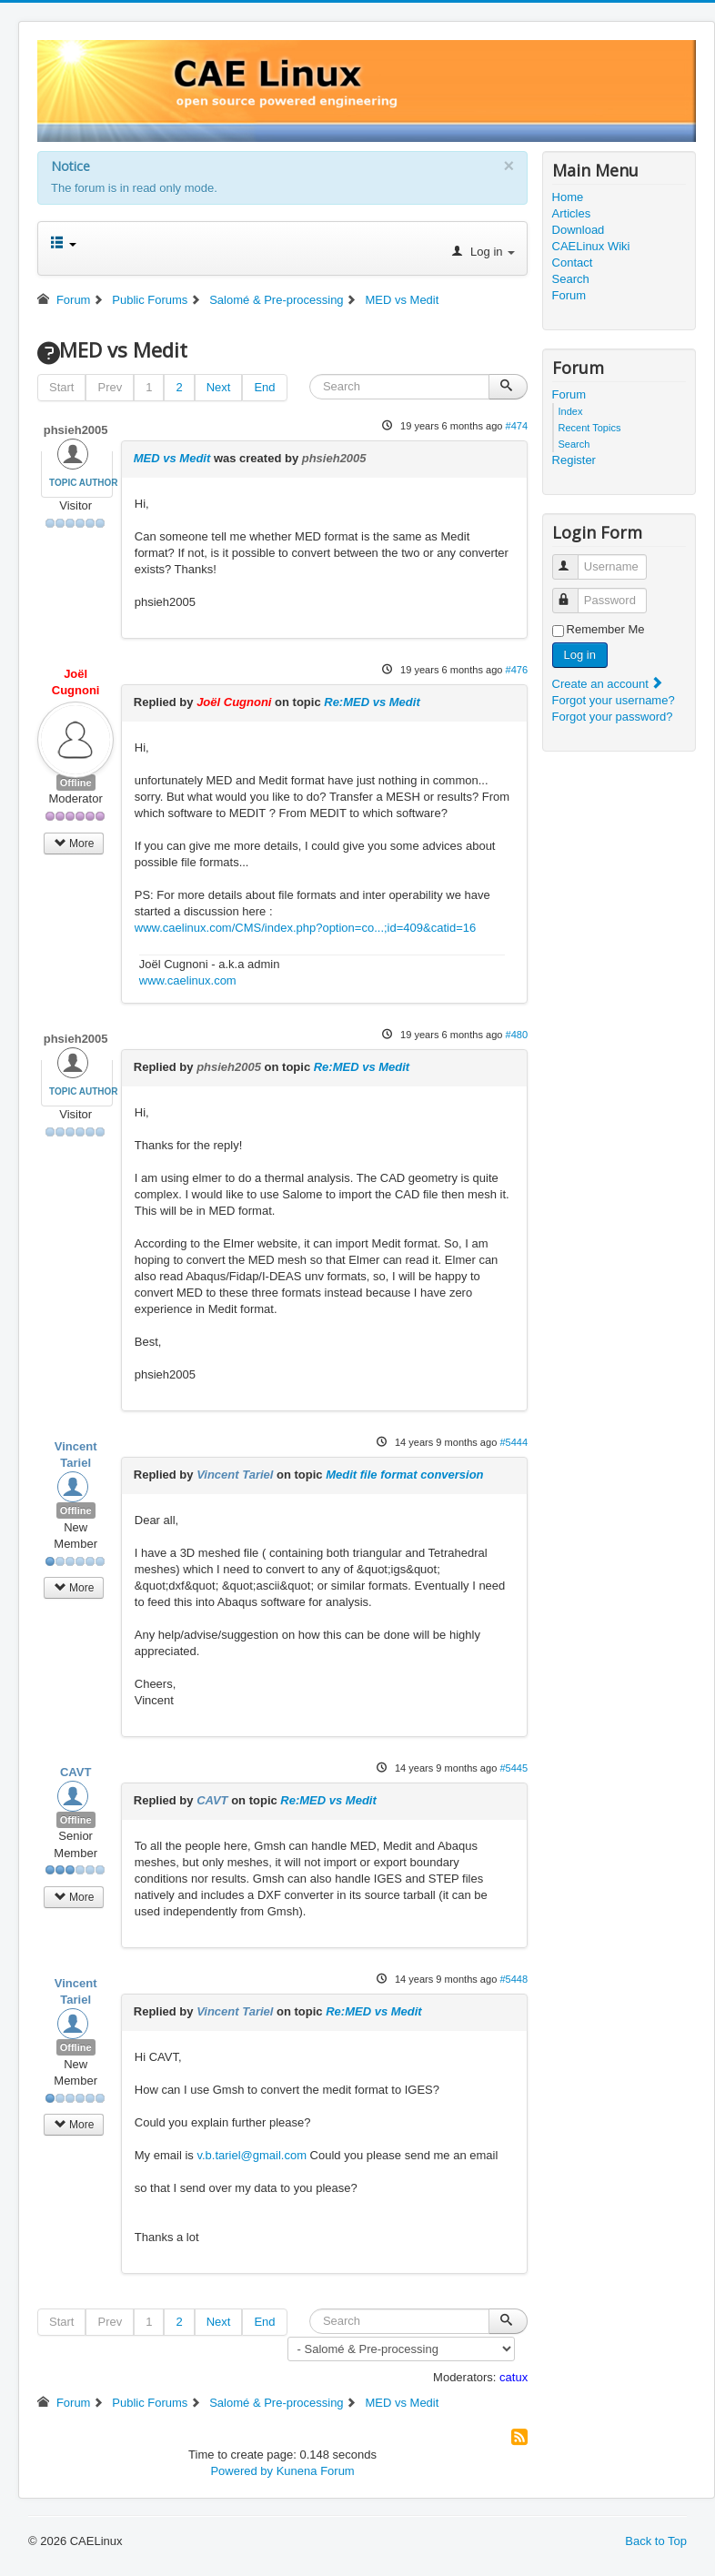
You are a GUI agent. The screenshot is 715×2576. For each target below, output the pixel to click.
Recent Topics (590, 427)
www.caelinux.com (188, 980)
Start (61, 387)
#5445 (513, 1768)
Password (573, 592)
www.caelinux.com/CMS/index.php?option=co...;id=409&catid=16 (305, 927)
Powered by (241, 2471)
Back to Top (656, 2541)
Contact (572, 262)
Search (570, 279)
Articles (571, 213)
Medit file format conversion (404, 1474)
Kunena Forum (316, 2471)
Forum (569, 295)
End (264, 387)
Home (568, 197)
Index (571, 411)
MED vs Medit (172, 458)
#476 (517, 669)
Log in (580, 655)
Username (573, 559)
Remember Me (606, 629)
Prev (109, 387)
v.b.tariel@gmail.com (251, 2155)
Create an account (608, 684)
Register (574, 460)
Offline (76, 782)
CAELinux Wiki (591, 246)
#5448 (513, 1979)
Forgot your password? (612, 716)
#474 (517, 425)
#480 (517, 1034)
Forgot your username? (613, 700)
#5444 (513, 1442)
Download (578, 230)
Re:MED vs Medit (371, 702)
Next (218, 387)
